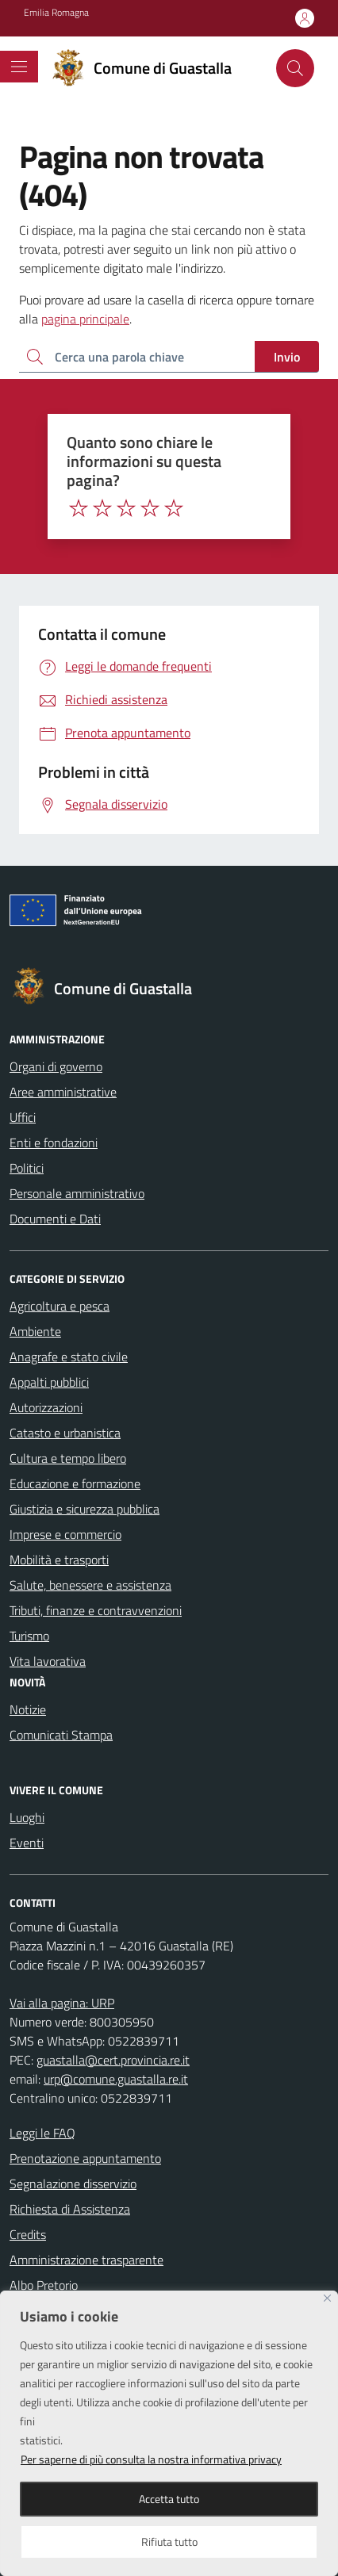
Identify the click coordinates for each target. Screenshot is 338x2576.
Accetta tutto (169, 2498)
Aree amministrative (63, 1091)
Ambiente (35, 1331)
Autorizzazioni (46, 1407)
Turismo (29, 1635)
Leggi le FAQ (42, 2132)
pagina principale (85, 318)
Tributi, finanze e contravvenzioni (96, 1610)
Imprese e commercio (65, 1534)
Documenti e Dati (55, 1218)
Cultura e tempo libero (68, 1458)
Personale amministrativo (77, 1193)
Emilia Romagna (56, 13)
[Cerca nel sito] (295, 68)
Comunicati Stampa (61, 1734)
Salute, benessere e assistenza (90, 1584)
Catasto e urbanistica (65, 1432)
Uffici (23, 1117)
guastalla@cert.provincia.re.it (113, 2059)
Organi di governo (56, 1066)
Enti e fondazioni (54, 1142)
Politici (27, 1167)
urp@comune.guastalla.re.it (116, 2078)
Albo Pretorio (44, 2285)
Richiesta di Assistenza (70, 2208)
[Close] (327, 2298)
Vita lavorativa (48, 1661)
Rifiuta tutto (169, 2541)
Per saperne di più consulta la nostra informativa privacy (151, 2459)
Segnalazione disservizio (73, 2183)
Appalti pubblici (49, 1381)
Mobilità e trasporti (59, 1559)
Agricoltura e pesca (59, 1305)
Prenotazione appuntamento (85, 2158)
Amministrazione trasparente (86, 2259)
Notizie (28, 1709)
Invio (287, 356)
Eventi (27, 1842)
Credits (28, 2234)
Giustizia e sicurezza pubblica (84, 1508)
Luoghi (27, 1817)
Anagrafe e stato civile (69, 1356)
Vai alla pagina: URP (62, 2002)
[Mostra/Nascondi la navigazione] (19, 66)
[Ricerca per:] (137, 357)
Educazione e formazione (75, 1483)
